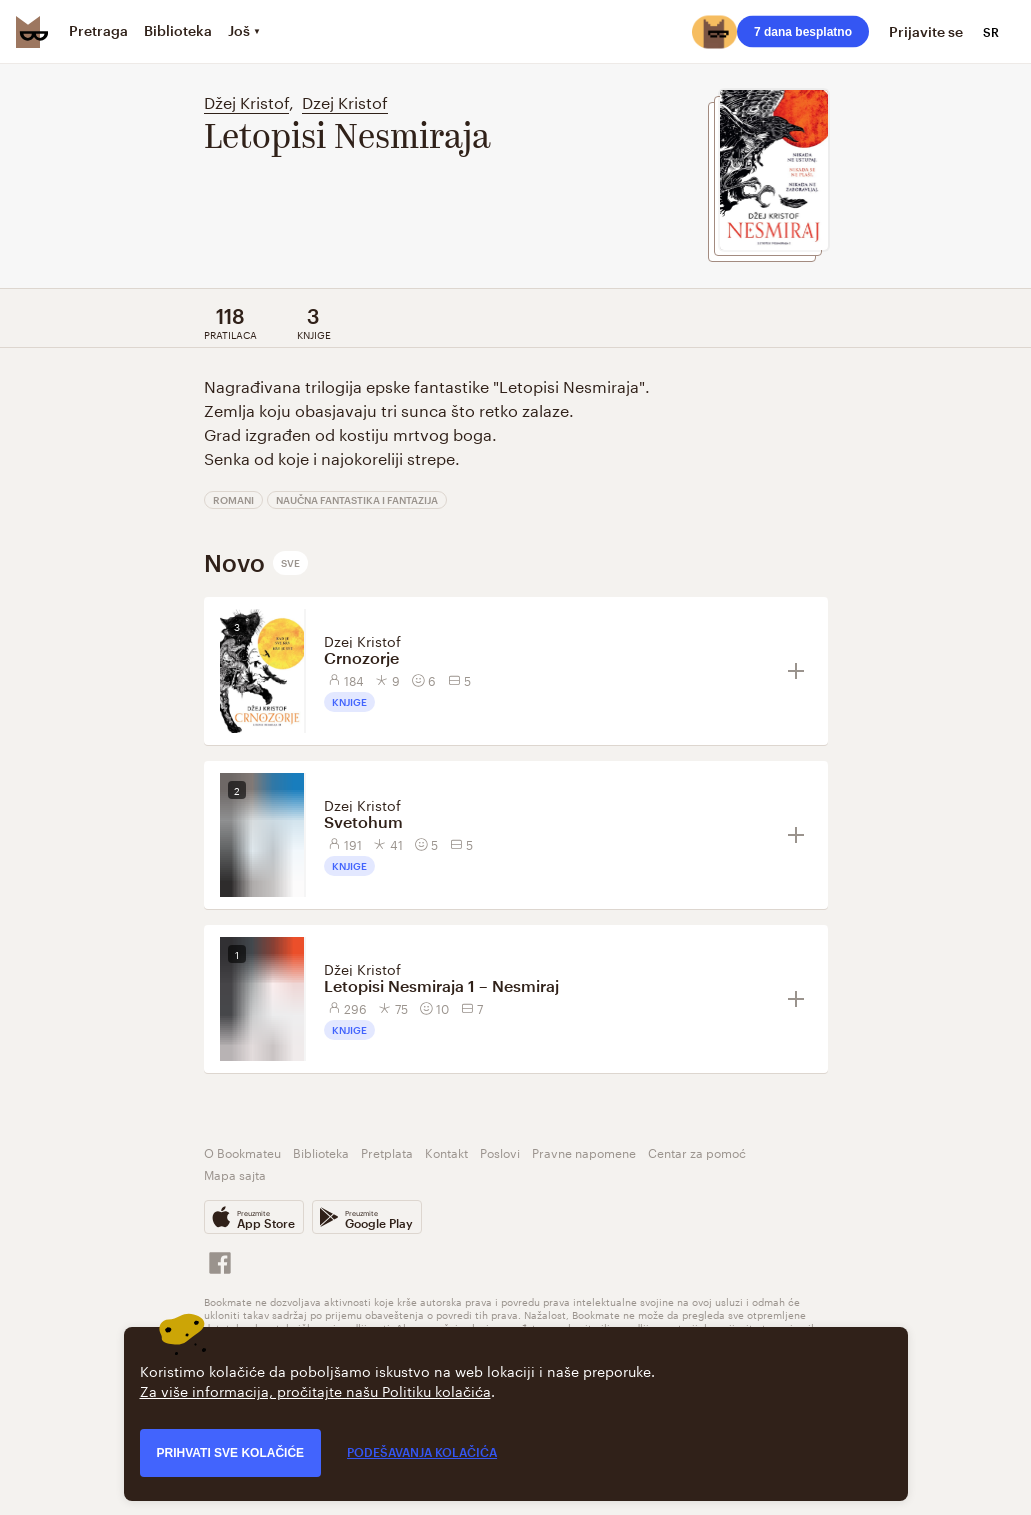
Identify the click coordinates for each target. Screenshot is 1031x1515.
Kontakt (446, 1151)
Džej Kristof (246, 100)
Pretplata (387, 1151)
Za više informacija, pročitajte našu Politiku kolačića (315, 1390)
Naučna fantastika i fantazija (357, 500)
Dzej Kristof (345, 100)
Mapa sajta (235, 1173)
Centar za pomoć (697, 1151)
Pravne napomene (584, 1151)
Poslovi (500, 1151)
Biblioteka (321, 1151)
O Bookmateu (242, 1151)
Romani (233, 500)
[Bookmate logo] (32, 32)
